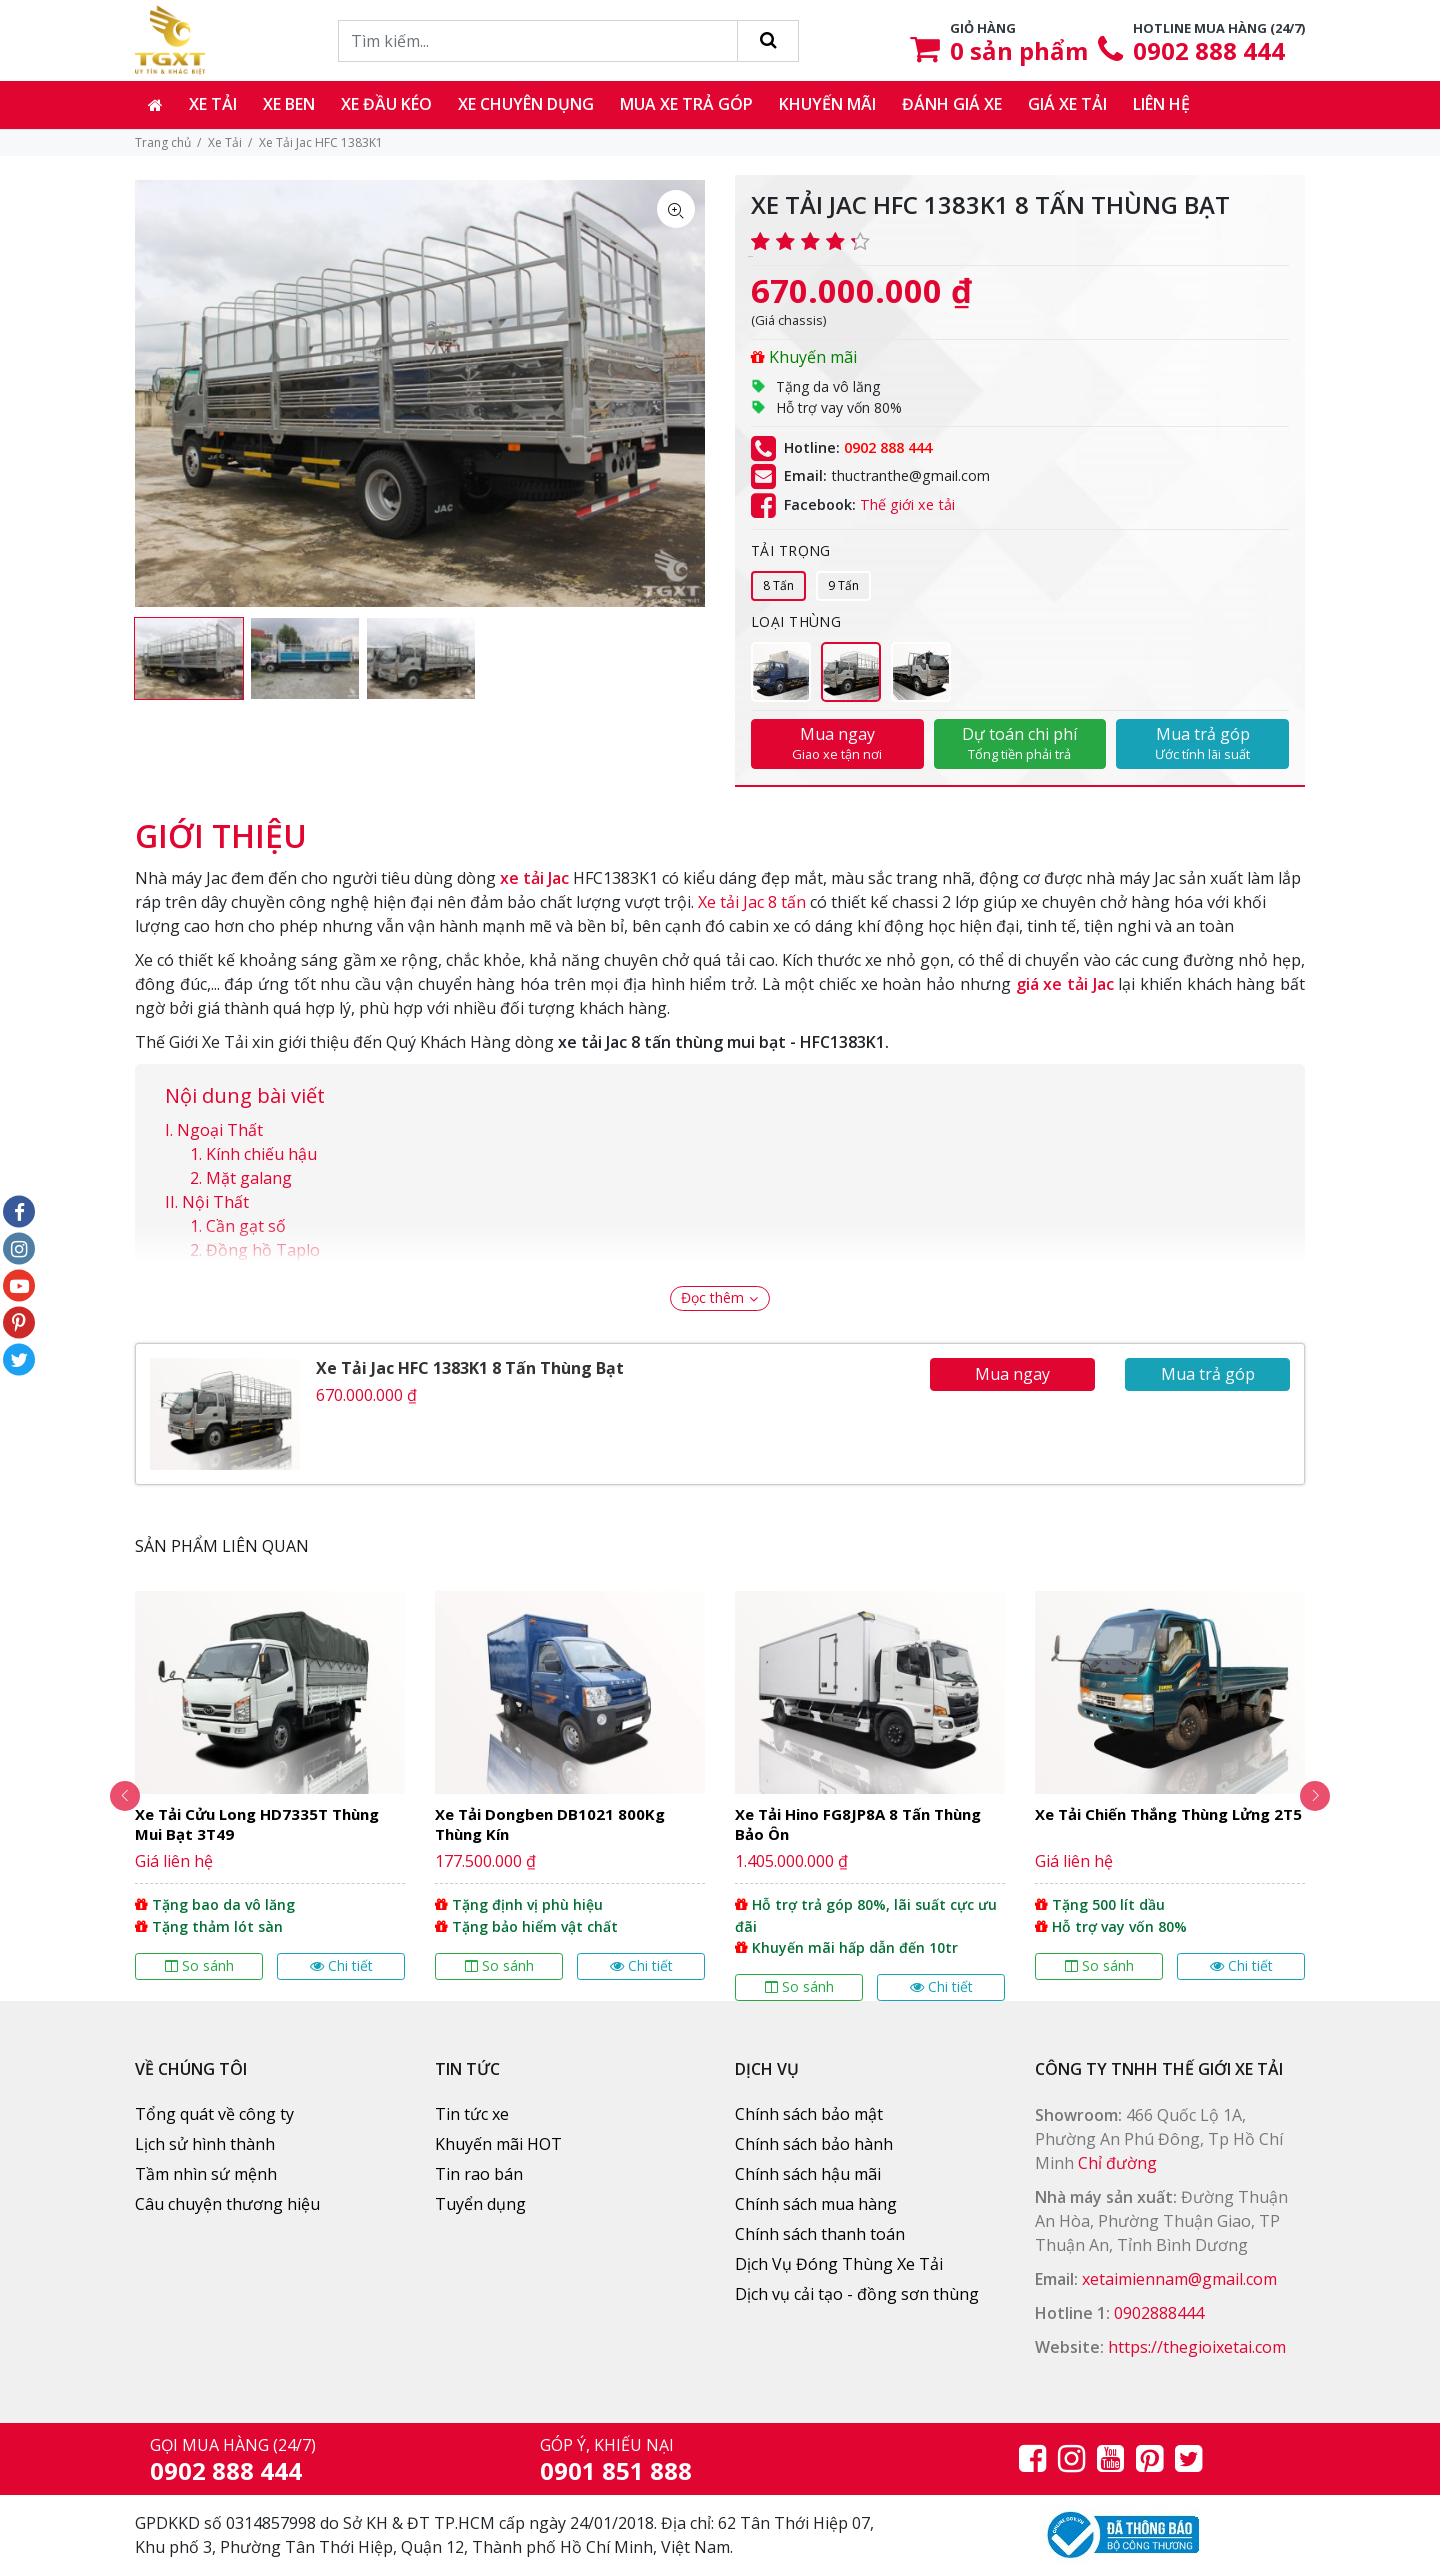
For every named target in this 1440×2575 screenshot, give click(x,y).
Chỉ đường (1117, 2163)
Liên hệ (1161, 104)
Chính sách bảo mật (809, 2114)
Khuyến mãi (827, 104)
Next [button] (1330, 1796)
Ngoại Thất (220, 1130)
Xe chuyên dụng (526, 104)
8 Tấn (778, 585)
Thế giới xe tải (907, 504)
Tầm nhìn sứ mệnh (206, 2174)
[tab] (221, 826)
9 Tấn (843, 585)
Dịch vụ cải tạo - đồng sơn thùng (857, 2294)
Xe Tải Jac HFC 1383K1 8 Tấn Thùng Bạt (470, 1368)
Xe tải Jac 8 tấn (752, 902)
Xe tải (213, 104)
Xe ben (289, 104)
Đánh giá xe (952, 104)
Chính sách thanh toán (820, 2234)
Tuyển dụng (480, 2204)
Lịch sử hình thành (205, 2144)
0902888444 (1159, 2313)
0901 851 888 (616, 2470)
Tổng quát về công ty (214, 2114)
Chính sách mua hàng (816, 2204)
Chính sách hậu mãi (808, 2174)
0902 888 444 (1209, 50)
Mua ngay (837, 743)
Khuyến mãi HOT (498, 2144)
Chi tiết (341, 1965)
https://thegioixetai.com (1197, 2347)
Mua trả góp (1202, 743)
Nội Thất (215, 1202)
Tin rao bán (479, 2174)
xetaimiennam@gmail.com (1179, 2279)
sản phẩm (1019, 50)
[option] (189, 658)
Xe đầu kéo (386, 104)
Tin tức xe (472, 2114)
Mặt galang (249, 1178)
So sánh (199, 1965)
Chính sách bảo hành (814, 2144)
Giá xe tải (1067, 104)
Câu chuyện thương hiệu (227, 2204)
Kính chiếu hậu (261, 1154)
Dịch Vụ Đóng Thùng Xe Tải (839, 2264)
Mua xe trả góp (686, 104)
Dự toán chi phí (1020, 743)
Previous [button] (110, 1796)
